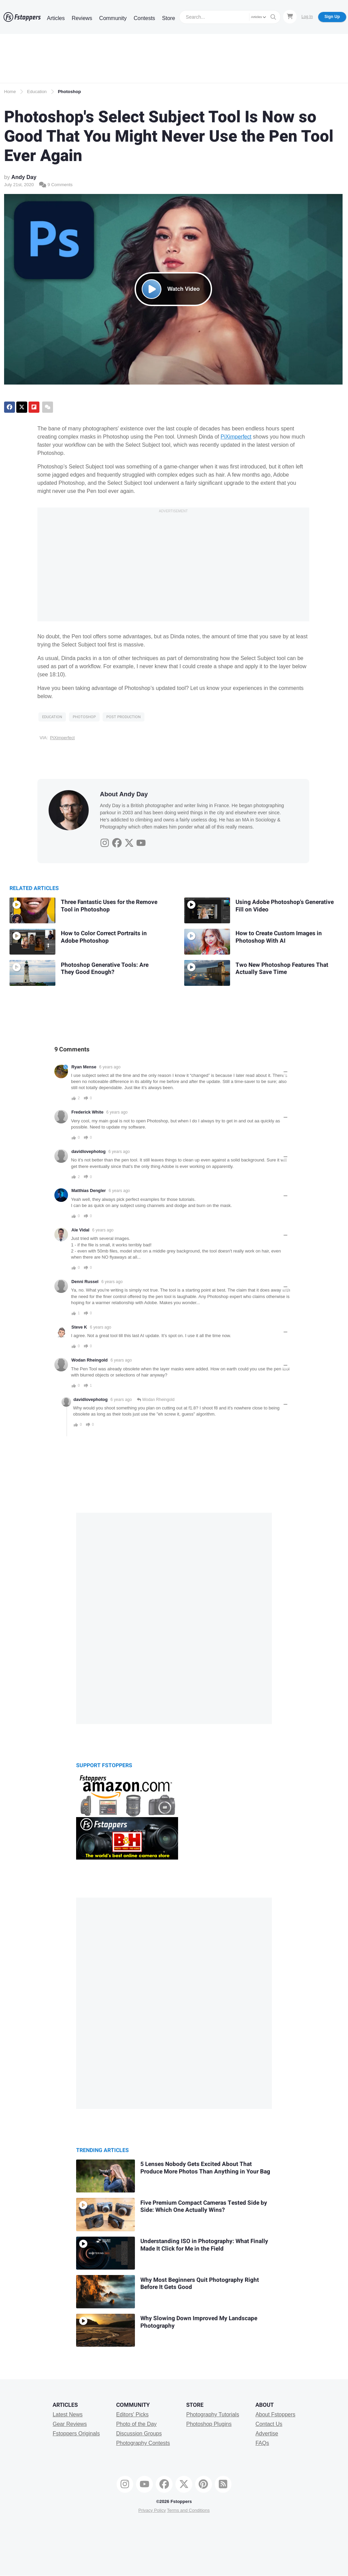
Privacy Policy (152, 2510)
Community (113, 18)
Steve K (79, 1327)
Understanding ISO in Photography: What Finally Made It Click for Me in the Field (204, 2245)
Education (37, 91)
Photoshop (69, 91)
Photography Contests (143, 2443)
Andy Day (23, 177)
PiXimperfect (236, 437)
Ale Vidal (80, 1230)
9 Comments (55, 184)
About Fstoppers (275, 2414)
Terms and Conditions (188, 2510)
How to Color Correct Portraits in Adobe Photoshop (104, 937)
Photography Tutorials (212, 2414)
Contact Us (269, 2424)
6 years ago (110, 1067)
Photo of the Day (136, 2424)
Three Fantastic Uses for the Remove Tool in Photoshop (109, 906)
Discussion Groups (139, 2433)
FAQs (262, 2443)
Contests (144, 18)
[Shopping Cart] (290, 16)
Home (10, 91)
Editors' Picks (132, 2414)
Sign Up (332, 16)
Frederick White (87, 1112)
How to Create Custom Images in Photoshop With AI (279, 937)
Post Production (123, 717)
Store (168, 18)
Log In (307, 16)
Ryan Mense (84, 1067)
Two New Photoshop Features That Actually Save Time (282, 969)
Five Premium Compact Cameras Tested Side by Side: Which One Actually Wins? (203, 2207)
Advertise (267, 2433)
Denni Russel (85, 1281)
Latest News (68, 2414)
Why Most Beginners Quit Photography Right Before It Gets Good (199, 2284)
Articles (56, 18)
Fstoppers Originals (76, 2433)
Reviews (82, 18)
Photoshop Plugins (208, 2424)
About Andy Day (124, 794)
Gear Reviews (70, 2424)
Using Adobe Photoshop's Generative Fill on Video (285, 906)
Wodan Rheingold (89, 1360)
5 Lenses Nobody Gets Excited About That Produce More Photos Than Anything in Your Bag (205, 2168)
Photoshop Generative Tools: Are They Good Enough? (105, 969)
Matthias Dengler (88, 1190)
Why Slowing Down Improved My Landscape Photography (198, 2322)
